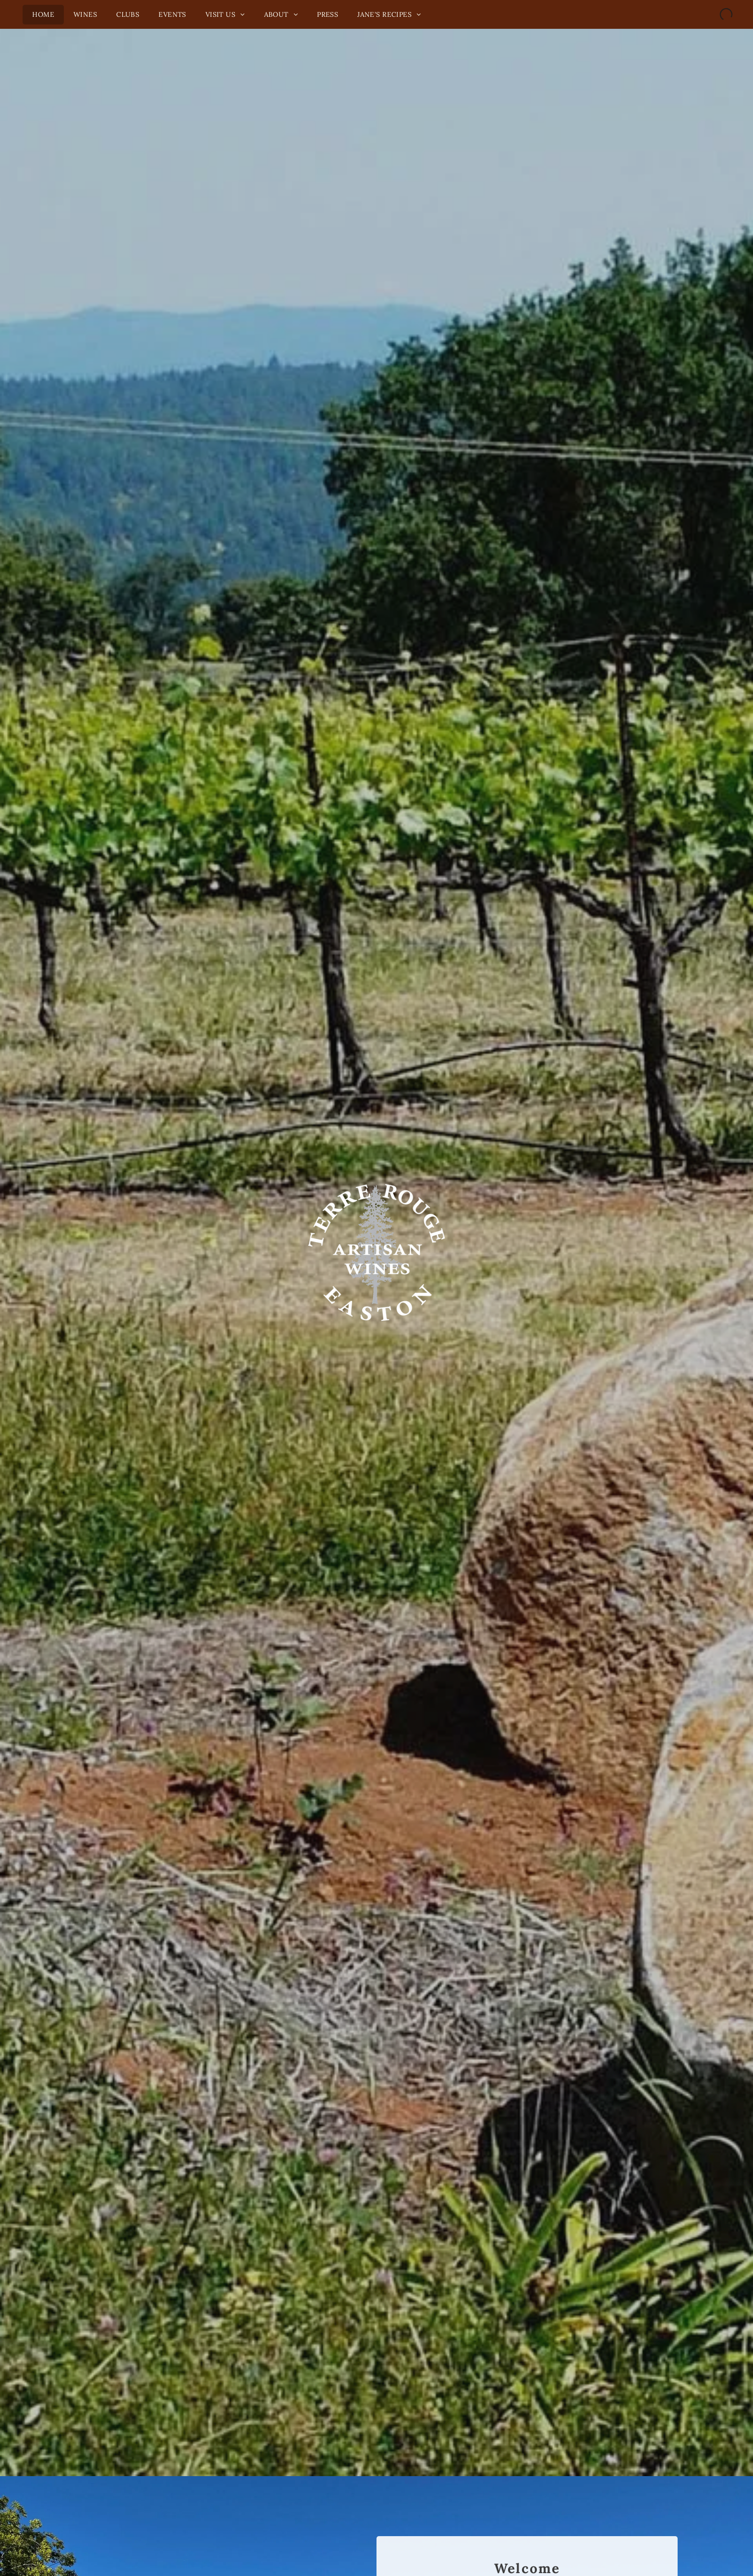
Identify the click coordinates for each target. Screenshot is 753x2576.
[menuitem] (43, 14)
